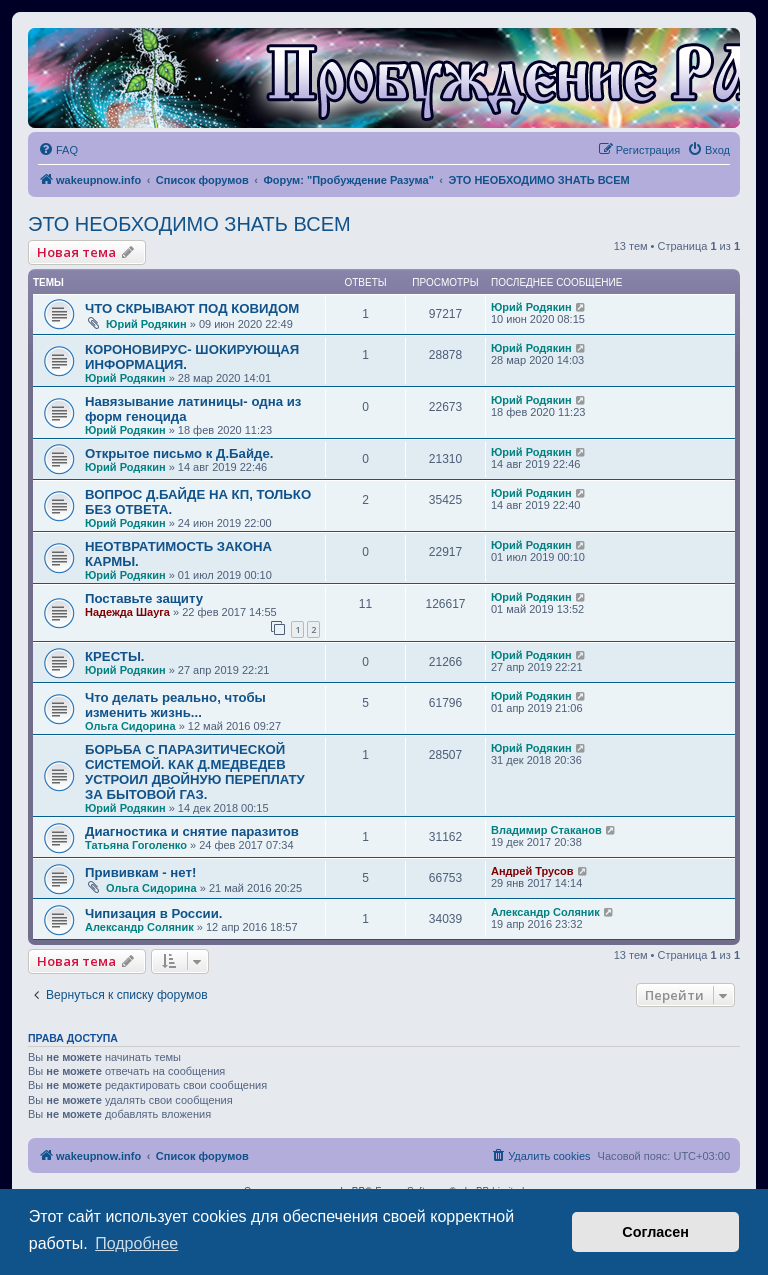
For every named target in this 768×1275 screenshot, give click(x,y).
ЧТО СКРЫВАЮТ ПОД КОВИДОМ (192, 308)
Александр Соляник (139, 927)
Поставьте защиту (144, 598)
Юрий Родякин (146, 324)
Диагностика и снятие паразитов (192, 831)
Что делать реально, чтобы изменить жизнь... (175, 705)
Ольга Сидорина (130, 726)
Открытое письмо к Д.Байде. (179, 453)
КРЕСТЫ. (114, 656)
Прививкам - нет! (140, 872)
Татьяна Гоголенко (136, 845)
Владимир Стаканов (546, 830)
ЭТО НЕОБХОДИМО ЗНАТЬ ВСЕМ (189, 224)
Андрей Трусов (532, 871)
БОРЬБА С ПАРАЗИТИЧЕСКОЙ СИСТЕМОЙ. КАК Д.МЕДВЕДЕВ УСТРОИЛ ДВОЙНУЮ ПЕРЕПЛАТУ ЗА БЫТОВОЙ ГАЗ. (195, 772)
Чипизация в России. (153, 913)
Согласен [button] (655, 1232)
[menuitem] (58, 150)
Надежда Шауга (127, 612)
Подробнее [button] (136, 1243)
